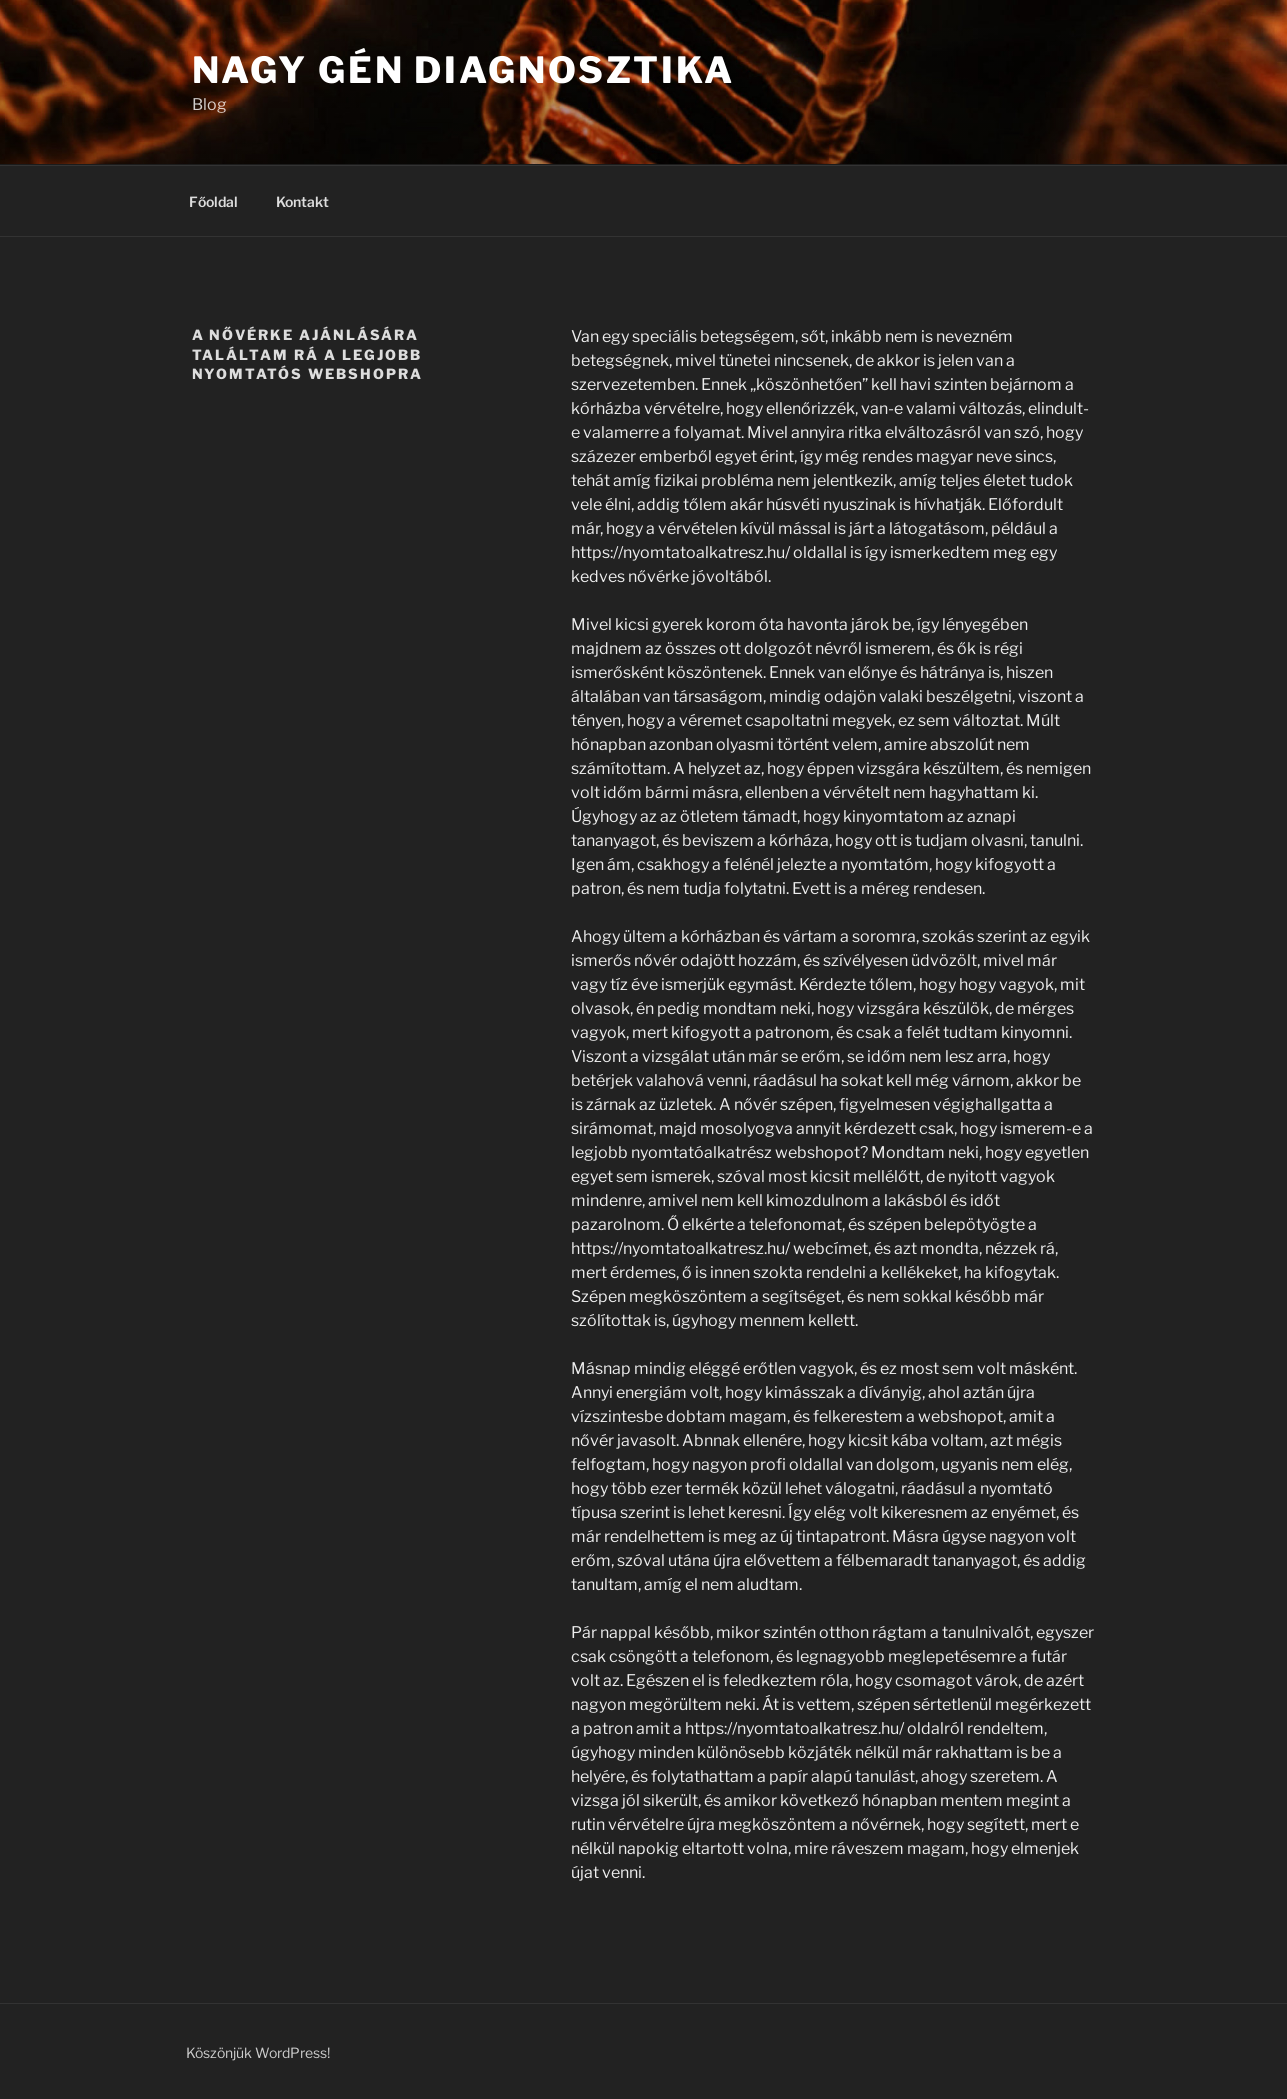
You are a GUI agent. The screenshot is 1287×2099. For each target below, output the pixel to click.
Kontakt (302, 201)
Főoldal (213, 201)
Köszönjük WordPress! (258, 2052)
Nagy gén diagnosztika (463, 70)
